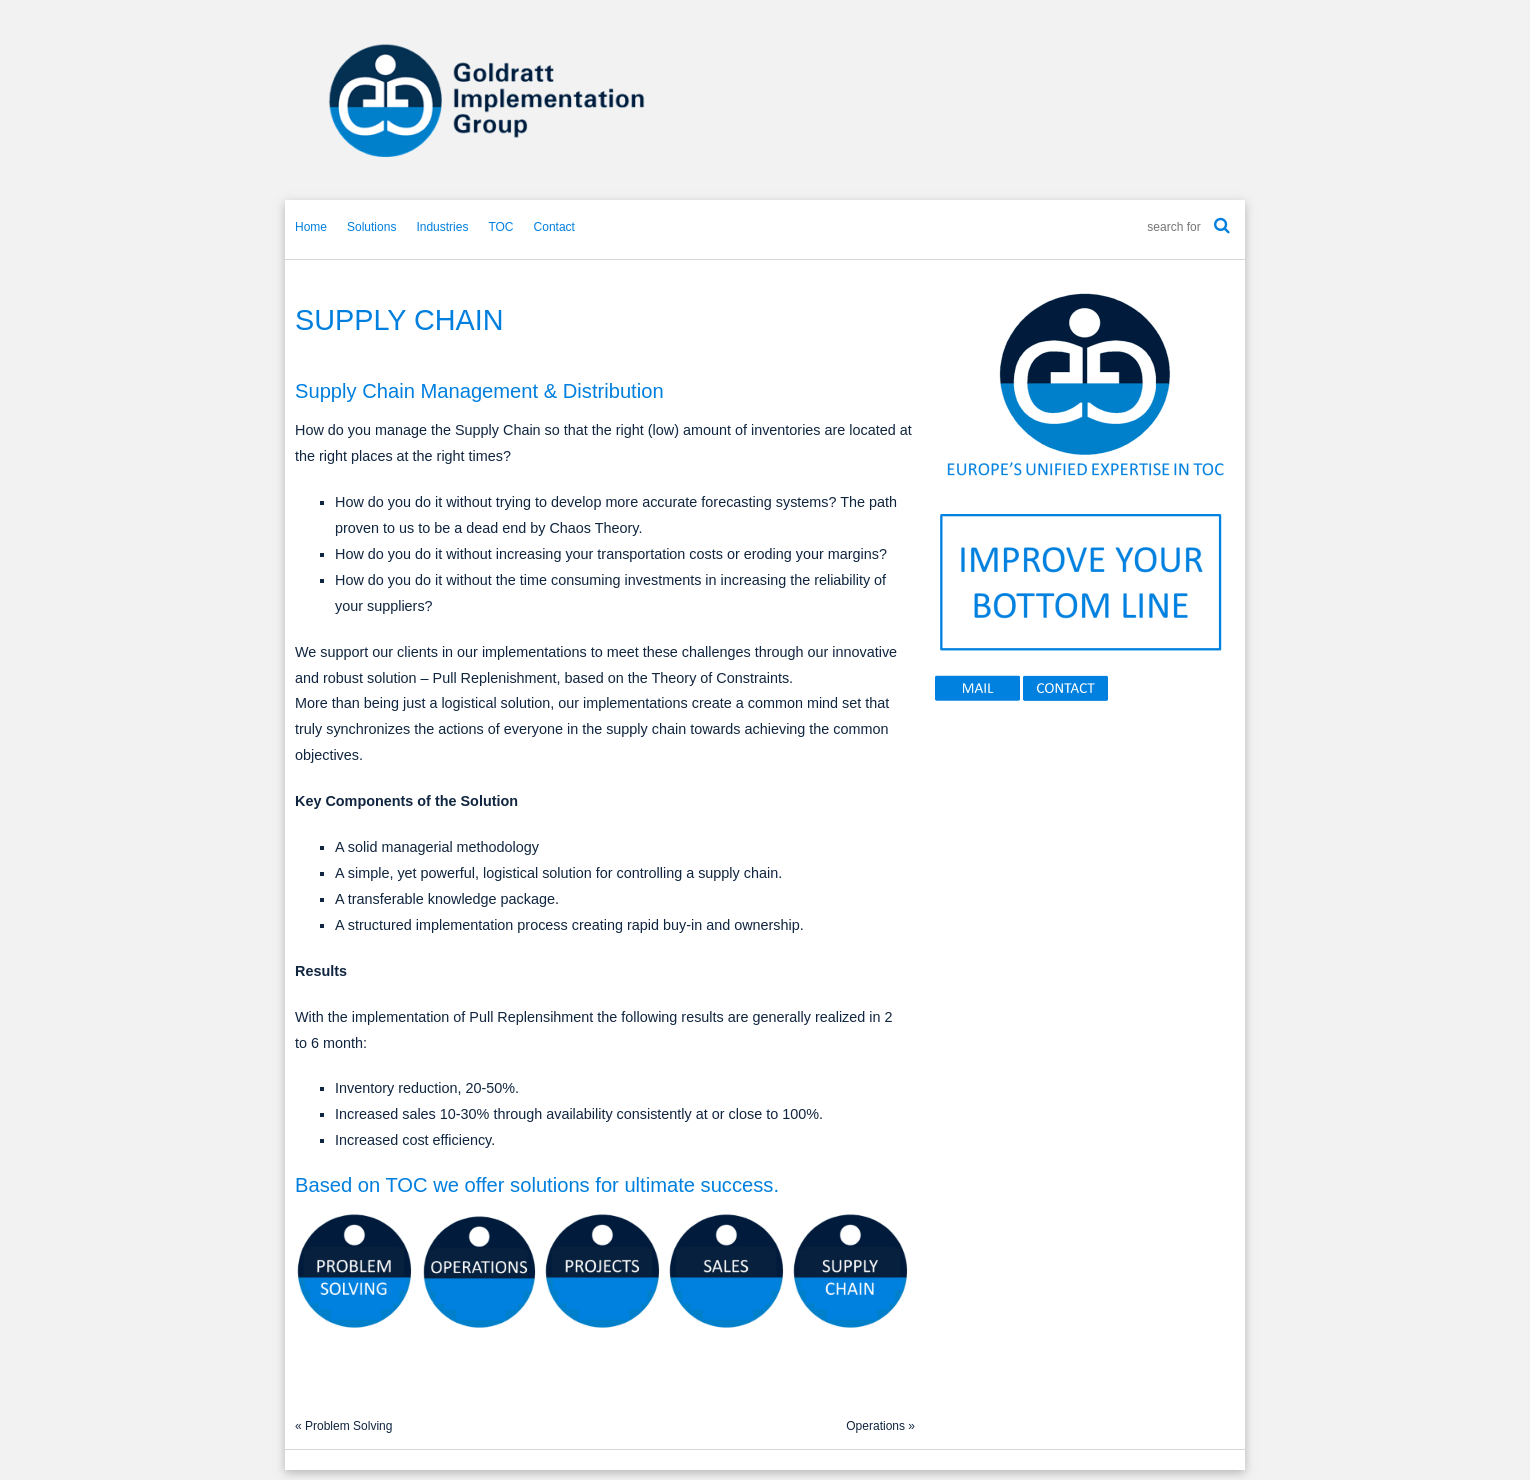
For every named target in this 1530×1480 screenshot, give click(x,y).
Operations (875, 1426)
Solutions (371, 227)
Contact (554, 227)
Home (311, 227)
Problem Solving (348, 1426)
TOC (500, 227)
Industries (442, 227)
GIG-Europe (765, 100)
